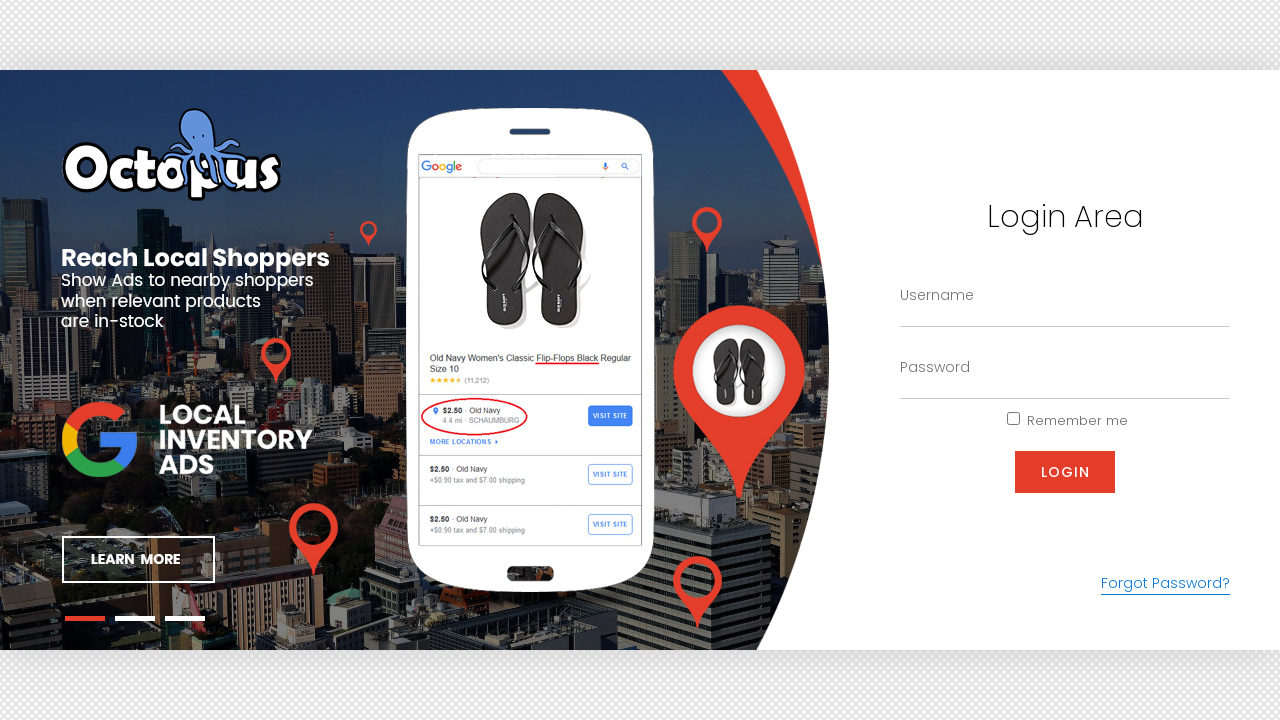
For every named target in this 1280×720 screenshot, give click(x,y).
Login (1065, 472)
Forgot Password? (1165, 583)
